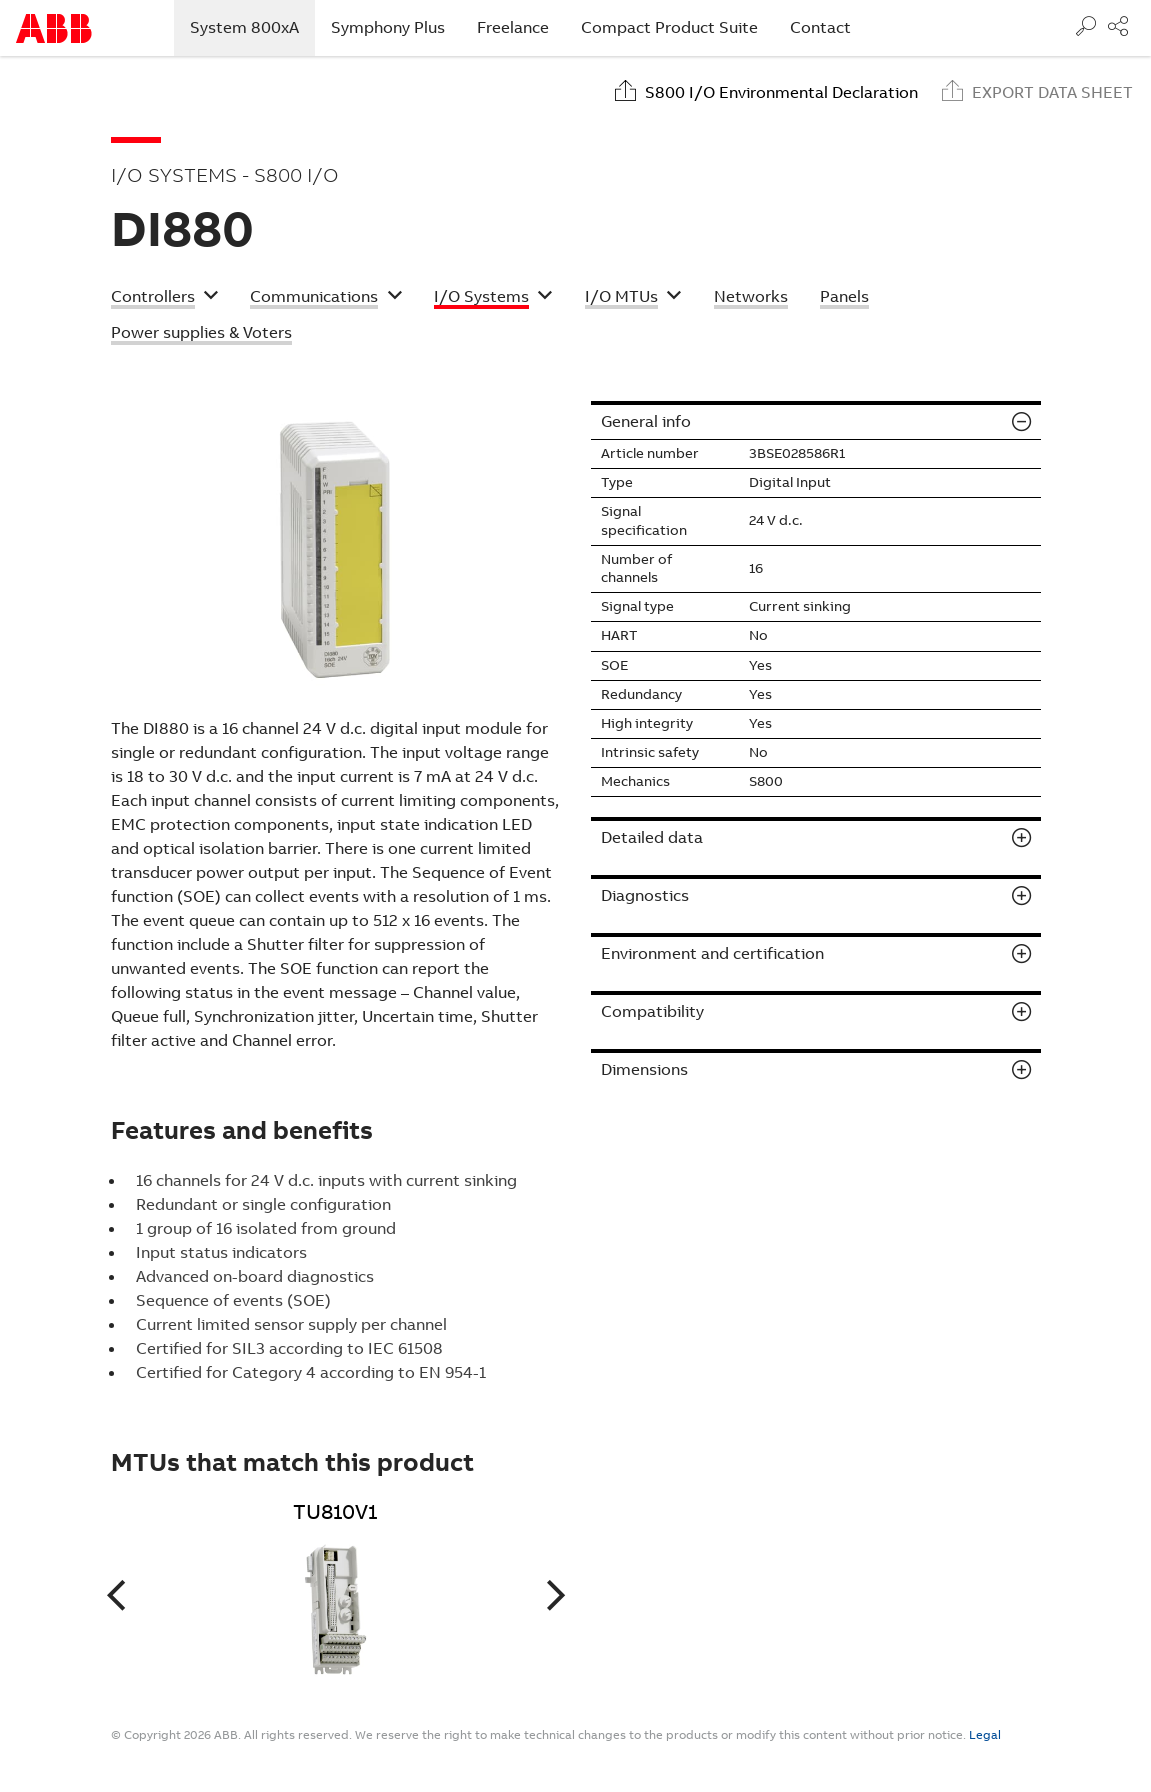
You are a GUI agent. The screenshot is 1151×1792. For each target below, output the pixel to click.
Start (54, 28)
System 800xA (252, 27)
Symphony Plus (388, 27)
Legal (985, 1735)
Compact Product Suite (669, 27)
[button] (165, 299)
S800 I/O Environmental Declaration (781, 92)
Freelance (513, 27)
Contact (820, 27)
